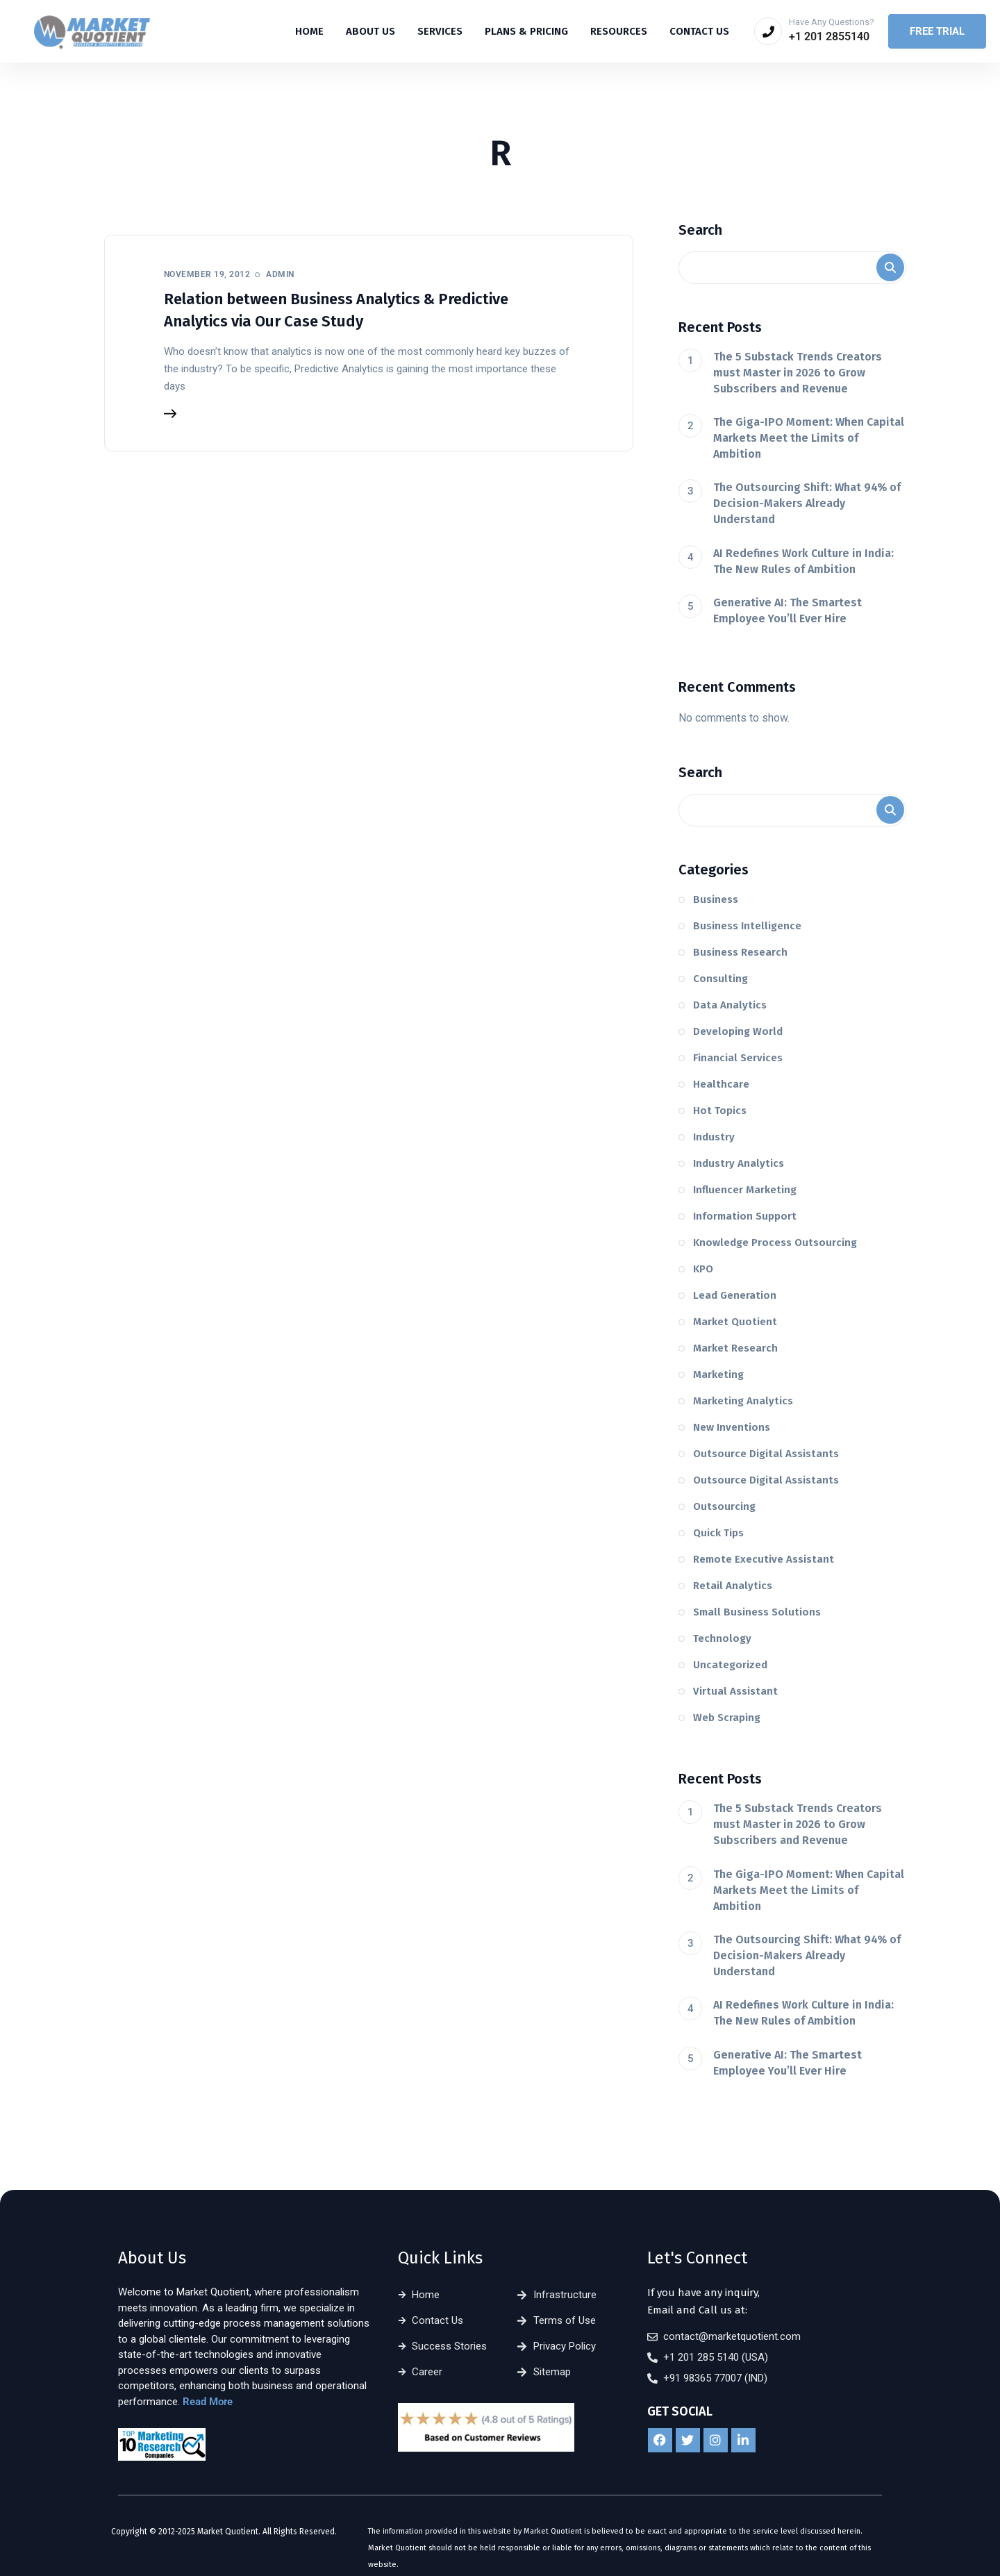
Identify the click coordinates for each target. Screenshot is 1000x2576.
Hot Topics (720, 1110)
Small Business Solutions (757, 1612)
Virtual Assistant (735, 1691)
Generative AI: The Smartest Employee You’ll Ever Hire (787, 610)
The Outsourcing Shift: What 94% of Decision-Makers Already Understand (807, 503)
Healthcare (721, 1084)
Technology (722, 1638)
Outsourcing (724, 1506)
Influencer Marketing (745, 1189)
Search (700, 230)
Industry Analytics (738, 1163)
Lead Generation (734, 1295)
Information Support (745, 1216)
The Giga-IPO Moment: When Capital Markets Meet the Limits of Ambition (808, 437)
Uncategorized (730, 1665)
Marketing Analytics (743, 1401)
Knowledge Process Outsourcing (775, 1242)
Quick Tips (718, 1533)
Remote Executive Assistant (763, 1559)
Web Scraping (726, 1717)
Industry (714, 1137)
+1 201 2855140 (829, 36)
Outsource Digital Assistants (766, 1453)
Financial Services (738, 1058)
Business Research (740, 952)
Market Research (735, 1348)
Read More (208, 2401)
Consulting (720, 978)
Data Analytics (730, 1005)
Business (715, 899)
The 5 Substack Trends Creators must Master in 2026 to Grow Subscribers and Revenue (797, 372)
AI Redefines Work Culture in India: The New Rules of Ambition (803, 561)
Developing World (738, 1031)
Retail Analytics (732, 1585)
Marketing (718, 1374)
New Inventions (731, 1427)
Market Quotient (735, 1321)
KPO (703, 1269)
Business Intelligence (747, 926)
